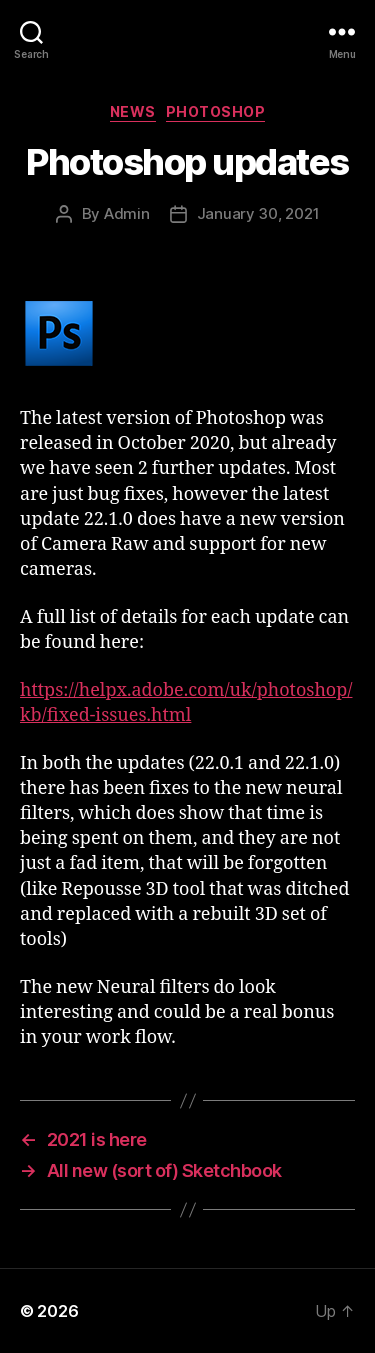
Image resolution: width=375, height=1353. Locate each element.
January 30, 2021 (258, 213)
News (133, 111)
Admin (127, 213)
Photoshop (216, 111)
